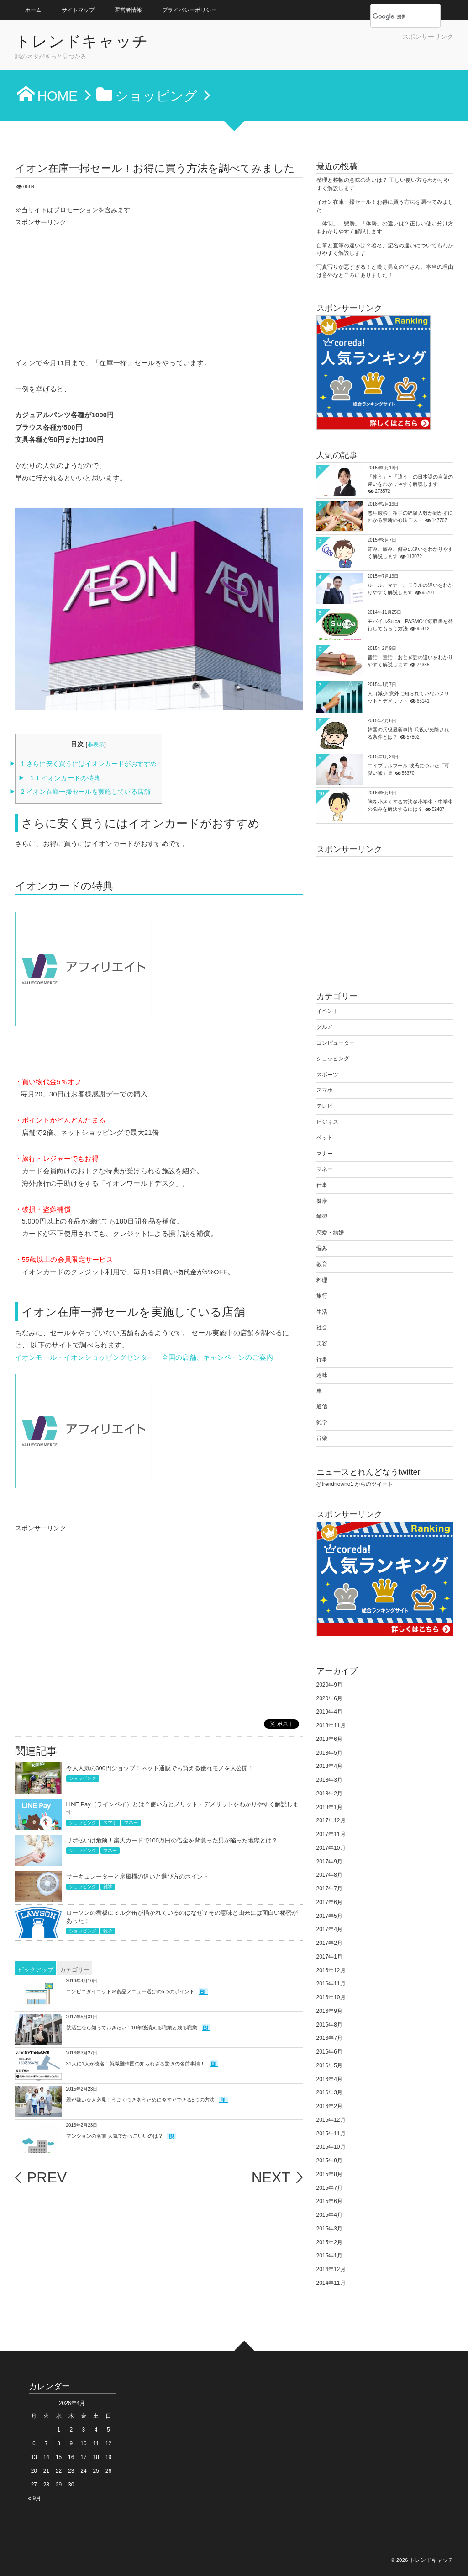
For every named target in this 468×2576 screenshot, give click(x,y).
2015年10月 (331, 2147)
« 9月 (35, 2498)
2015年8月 (329, 2174)
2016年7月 (329, 2038)
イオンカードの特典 (65, 778)
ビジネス (327, 1122)
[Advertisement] (346, 55)
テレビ (324, 1106)
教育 (321, 1264)
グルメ (324, 1027)
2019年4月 (329, 1711)
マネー (131, 1822)
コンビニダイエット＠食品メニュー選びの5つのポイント (130, 1991)
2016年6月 (329, 2052)
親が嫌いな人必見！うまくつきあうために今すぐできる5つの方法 (140, 2099)
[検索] (395, 16)
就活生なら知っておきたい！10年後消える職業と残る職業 (131, 2027)
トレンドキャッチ (82, 41)
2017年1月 (329, 1956)
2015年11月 (331, 2133)
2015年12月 (331, 2120)
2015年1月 (329, 2255)
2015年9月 (329, 2160)
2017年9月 (329, 1861)
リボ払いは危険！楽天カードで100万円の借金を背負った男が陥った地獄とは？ (172, 1840)
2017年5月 (329, 1916)
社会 (321, 1327)
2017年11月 (331, 1834)
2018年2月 (329, 1793)
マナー (324, 1153)
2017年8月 (329, 1875)
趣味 (321, 1375)
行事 (321, 1359)
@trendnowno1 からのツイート (355, 1484)
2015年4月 (329, 2215)
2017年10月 (331, 1848)
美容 (321, 1343)
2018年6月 (329, 1739)
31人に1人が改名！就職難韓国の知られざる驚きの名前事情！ (135, 2063)
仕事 (321, 1185)
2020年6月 (329, 1698)
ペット (324, 1137)
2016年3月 (329, 2092)
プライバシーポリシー (189, 10)
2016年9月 (329, 2011)
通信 (321, 1406)
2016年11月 (331, 1983)
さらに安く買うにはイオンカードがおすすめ (89, 764)
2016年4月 (329, 2079)
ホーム (33, 10)
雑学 (107, 1886)
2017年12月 (331, 1820)
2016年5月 (329, 2065)
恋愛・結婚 (330, 1232)
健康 (321, 1201)
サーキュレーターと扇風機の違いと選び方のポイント (137, 1876)
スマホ (110, 1822)
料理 (321, 1280)
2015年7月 (329, 2188)
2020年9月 (329, 1685)
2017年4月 (329, 1929)
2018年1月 (329, 1807)
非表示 (96, 744)
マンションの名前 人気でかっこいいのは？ (114, 2136)
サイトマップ (78, 10)
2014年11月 (331, 2283)
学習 (321, 1216)
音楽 (321, 1438)
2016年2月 (329, 2106)
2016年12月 (331, 1970)
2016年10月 (331, 1997)
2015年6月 (329, 2201)
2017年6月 (329, 1902)
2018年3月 (329, 1780)
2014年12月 (331, 2269)
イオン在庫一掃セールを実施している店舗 (86, 791)
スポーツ (327, 1074)
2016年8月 (329, 2025)
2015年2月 (329, 2242)
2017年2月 (329, 1943)
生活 (321, 1312)
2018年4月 (329, 1766)
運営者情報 (128, 10)
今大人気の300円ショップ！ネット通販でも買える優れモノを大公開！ (160, 1768)
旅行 (321, 1296)
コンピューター (335, 1043)
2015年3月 (329, 2228)
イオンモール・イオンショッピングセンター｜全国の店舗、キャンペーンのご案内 (144, 1357)
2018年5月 (329, 1753)
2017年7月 (329, 1888)
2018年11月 (331, 1725)
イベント (327, 1011)
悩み (321, 1248)
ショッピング (82, 1778)
